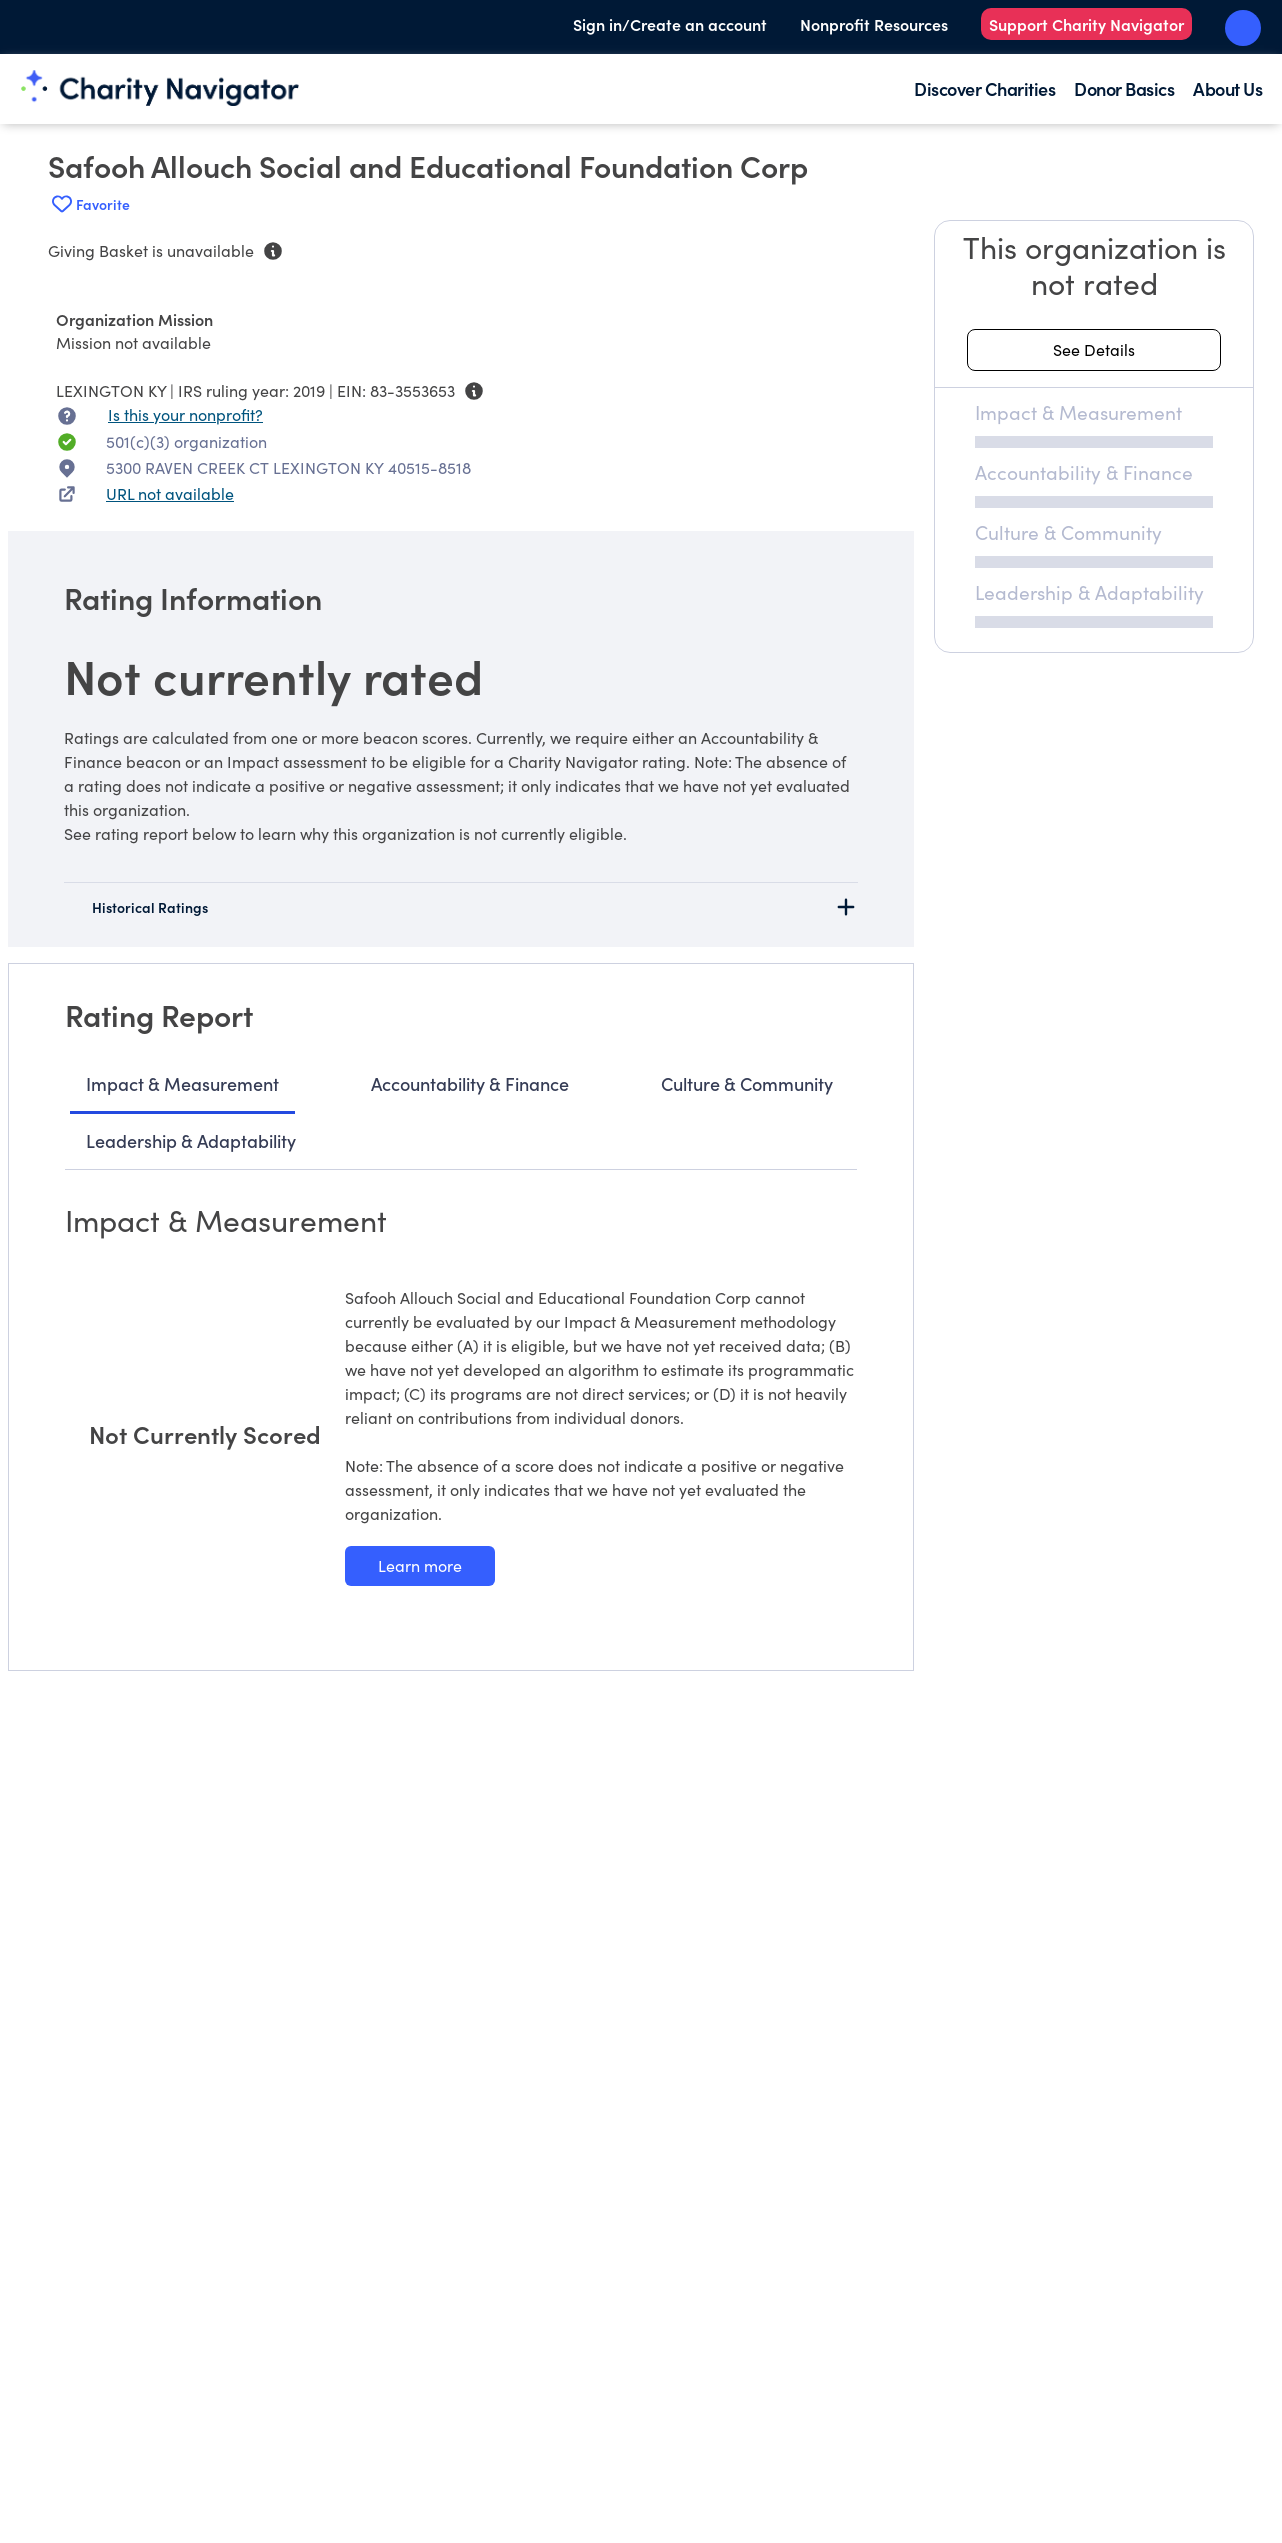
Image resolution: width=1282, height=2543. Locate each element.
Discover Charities (984, 88)
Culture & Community (747, 1083)
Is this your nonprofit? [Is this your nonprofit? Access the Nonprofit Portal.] (185, 414)
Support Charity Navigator (1086, 24)
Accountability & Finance (470, 1083)
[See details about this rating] (1094, 350)
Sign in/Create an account (670, 24)
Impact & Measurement (182, 1083)
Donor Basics (1124, 88)
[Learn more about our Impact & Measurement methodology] (420, 1566)
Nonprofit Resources (874, 24)
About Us (1227, 88)
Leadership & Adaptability (191, 1140)
